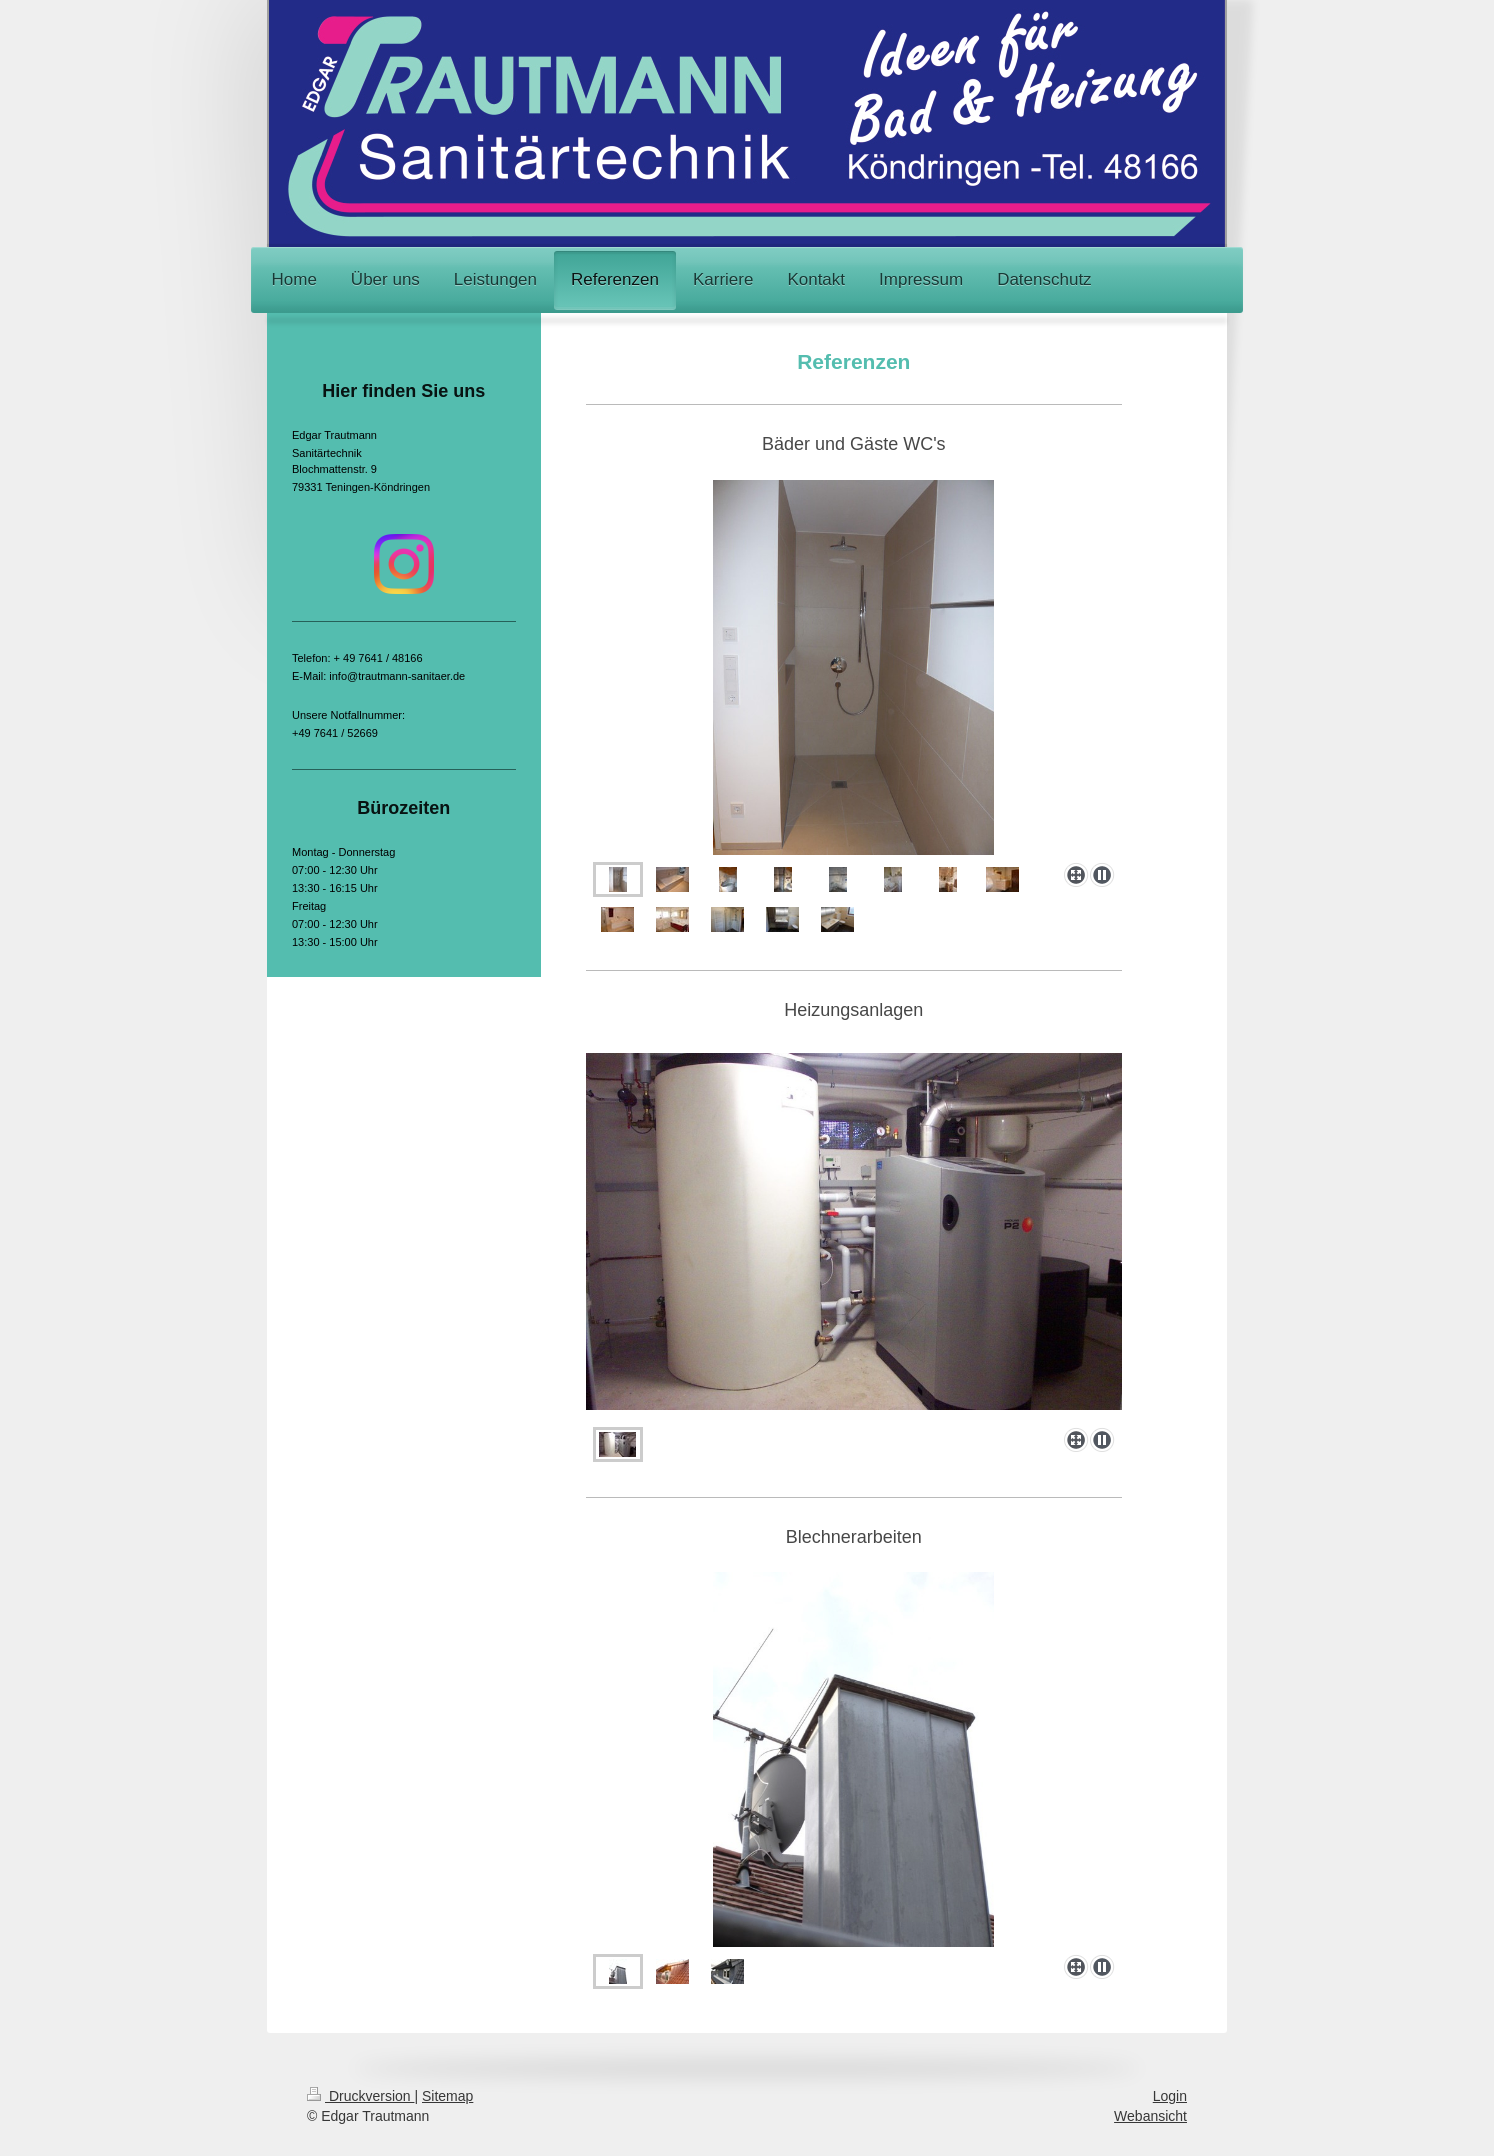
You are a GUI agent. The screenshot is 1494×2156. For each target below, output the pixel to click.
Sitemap (447, 2096)
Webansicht (1150, 2116)
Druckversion (360, 2096)
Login (1170, 2096)
